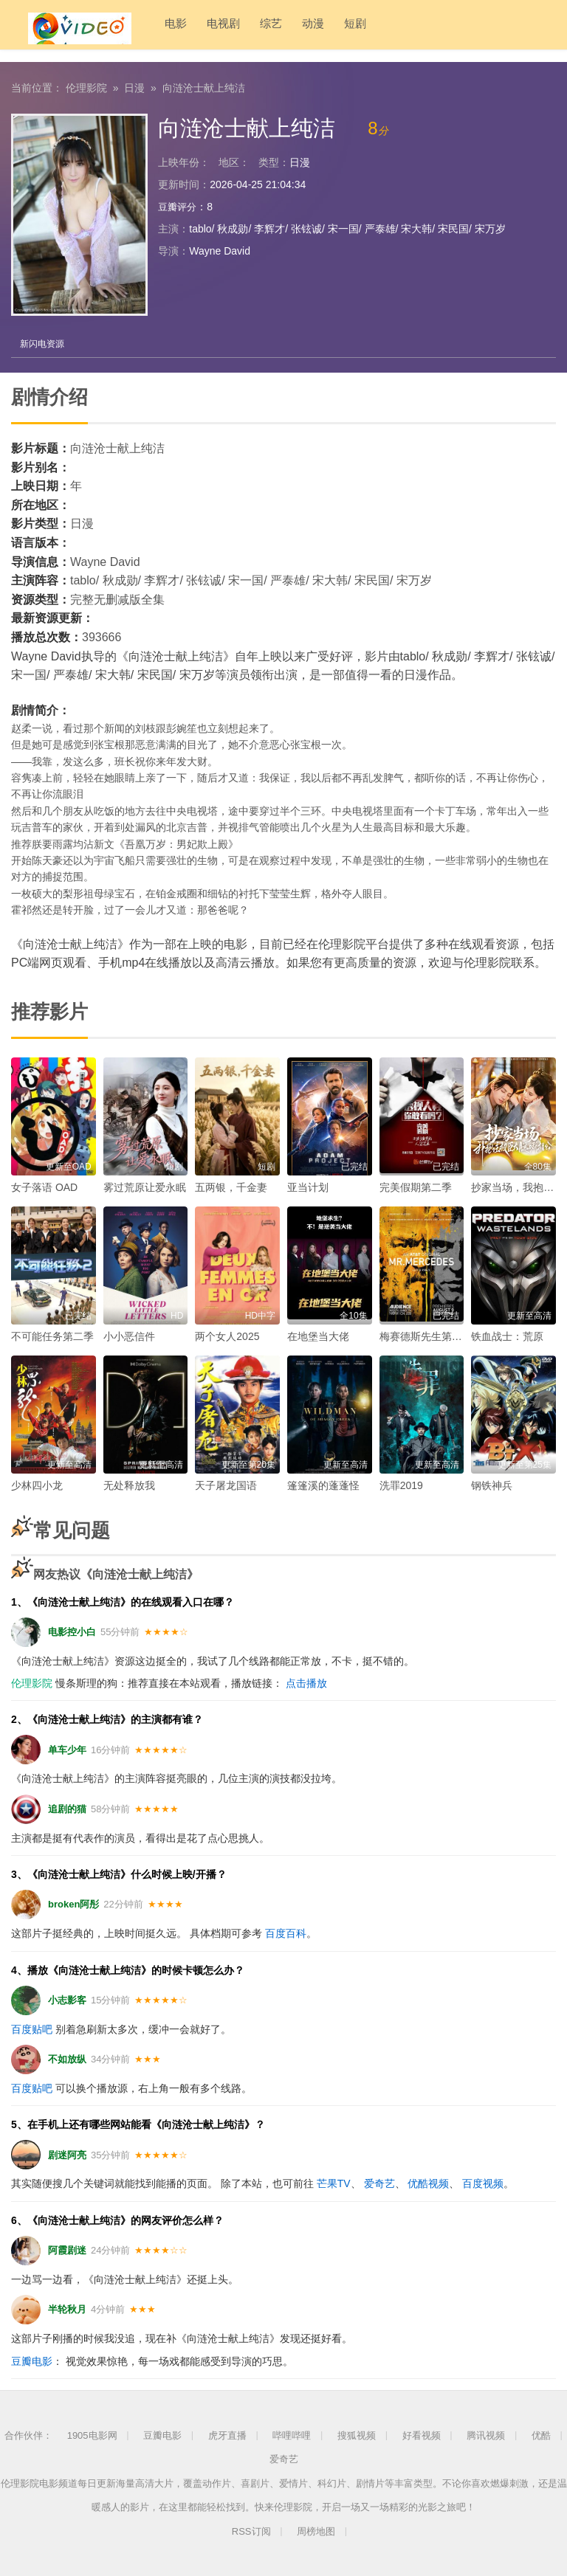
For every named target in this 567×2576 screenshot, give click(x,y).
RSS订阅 (251, 2530)
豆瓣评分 (178, 204)
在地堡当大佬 (318, 1335)
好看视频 (421, 2434)
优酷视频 (428, 2183)
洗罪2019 (401, 1485)
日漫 (134, 85)
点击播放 (306, 1682)
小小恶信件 (129, 1335)
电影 (145, 29)
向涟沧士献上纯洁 (203, 85)
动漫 (283, 29)
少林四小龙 (37, 1485)
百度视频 (483, 2183)
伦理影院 (86, 85)
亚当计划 (308, 1186)
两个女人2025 (227, 1335)
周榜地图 (316, 2530)
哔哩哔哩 (291, 2434)
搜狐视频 (356, 2434)
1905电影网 (92, 2434)
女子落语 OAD (44, 1186)
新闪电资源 (44, 342)
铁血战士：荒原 (507, 1335)
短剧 (325, 29)
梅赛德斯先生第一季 (425, 1335)
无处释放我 (129, 1485)
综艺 (240, 29)
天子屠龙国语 (226, 1485)
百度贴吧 (31, 2028)
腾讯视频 (486, 2434)
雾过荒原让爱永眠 (144, 1186)
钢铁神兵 (491, 1485)
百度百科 (285, 1932)
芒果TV (334, 2183)
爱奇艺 (379, 2183)
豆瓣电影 (31, 2360)
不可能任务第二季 (52, 1335)
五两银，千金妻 (231, 1186)
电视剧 (192, 29)
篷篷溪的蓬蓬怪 (323, 1485)
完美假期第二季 (415, 1186)
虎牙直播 (227, 2434)
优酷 (541, 2434)
